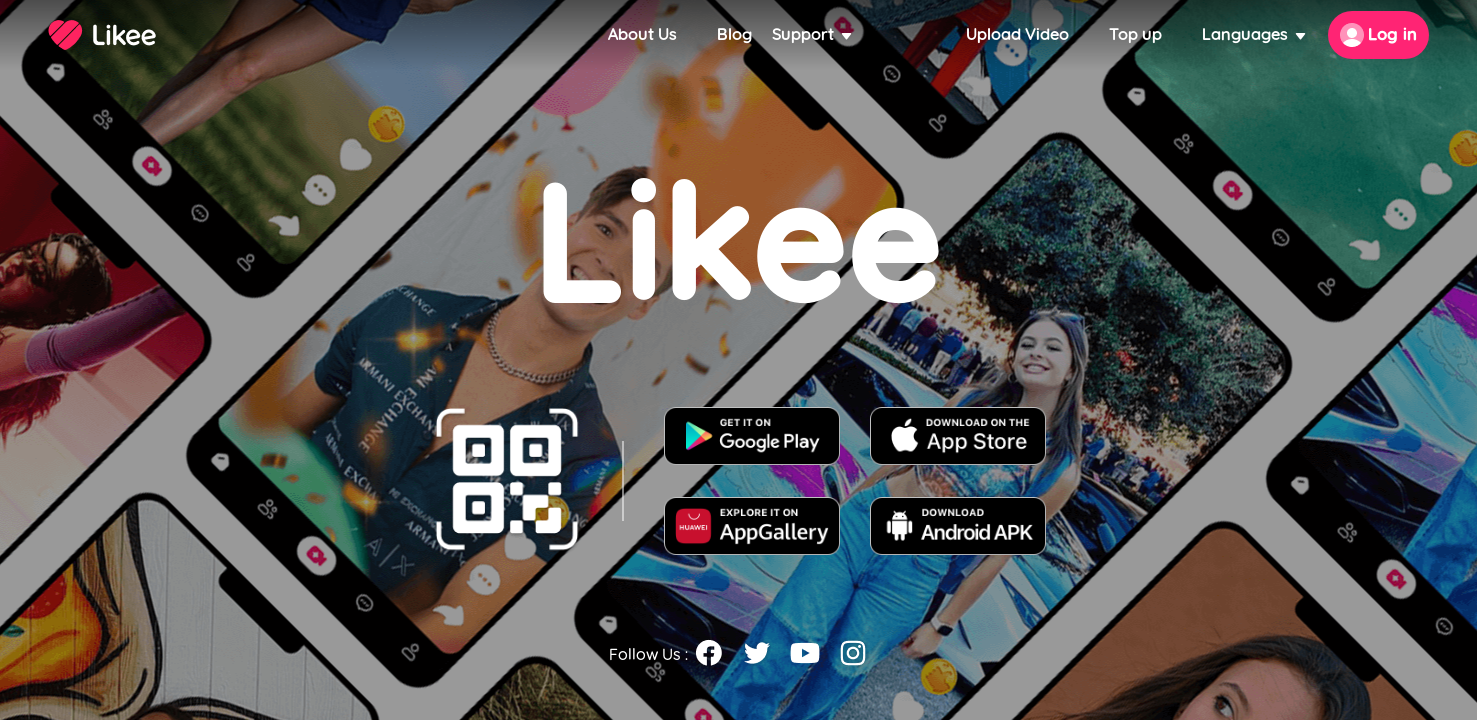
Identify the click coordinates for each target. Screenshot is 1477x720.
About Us (642, 34)
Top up (1135, 34)
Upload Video (1017, 34)
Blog (734, 34)
